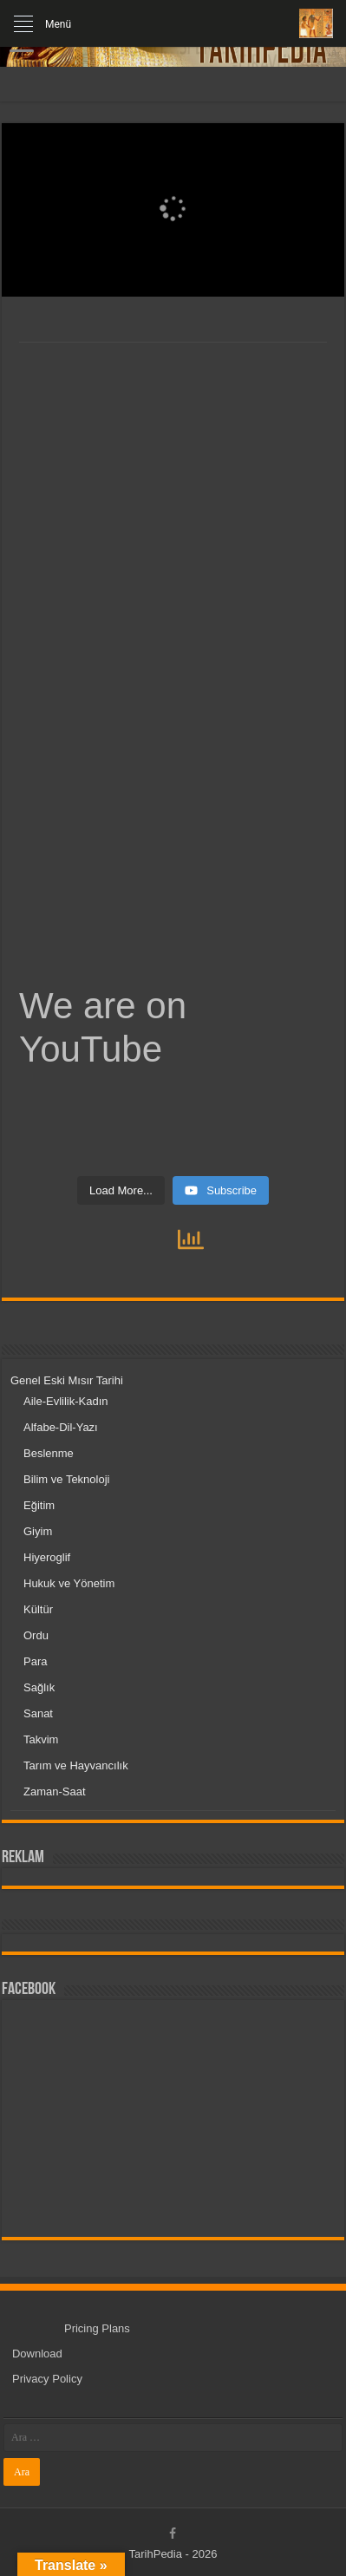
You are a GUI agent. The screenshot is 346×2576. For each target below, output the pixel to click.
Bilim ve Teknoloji (66, 1479)
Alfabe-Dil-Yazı (60, 1427)
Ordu (36, 1635)
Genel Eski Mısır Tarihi (66, 1380)
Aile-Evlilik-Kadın (65, 1401)
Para (35, 1661)
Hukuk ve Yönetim (68, 1583)
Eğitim (39, 1505)
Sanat (38, 1713)
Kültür (38, 1609)
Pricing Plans (97, 2328)
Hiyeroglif (46, 1557)
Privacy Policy (47, 2378)
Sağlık (39, 1687)
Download (37, 2353)
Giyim (37, 1531)
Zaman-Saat (54, 1791)
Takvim (40, 1739)
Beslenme (48, 1453)
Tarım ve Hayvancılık (75, 1765)
